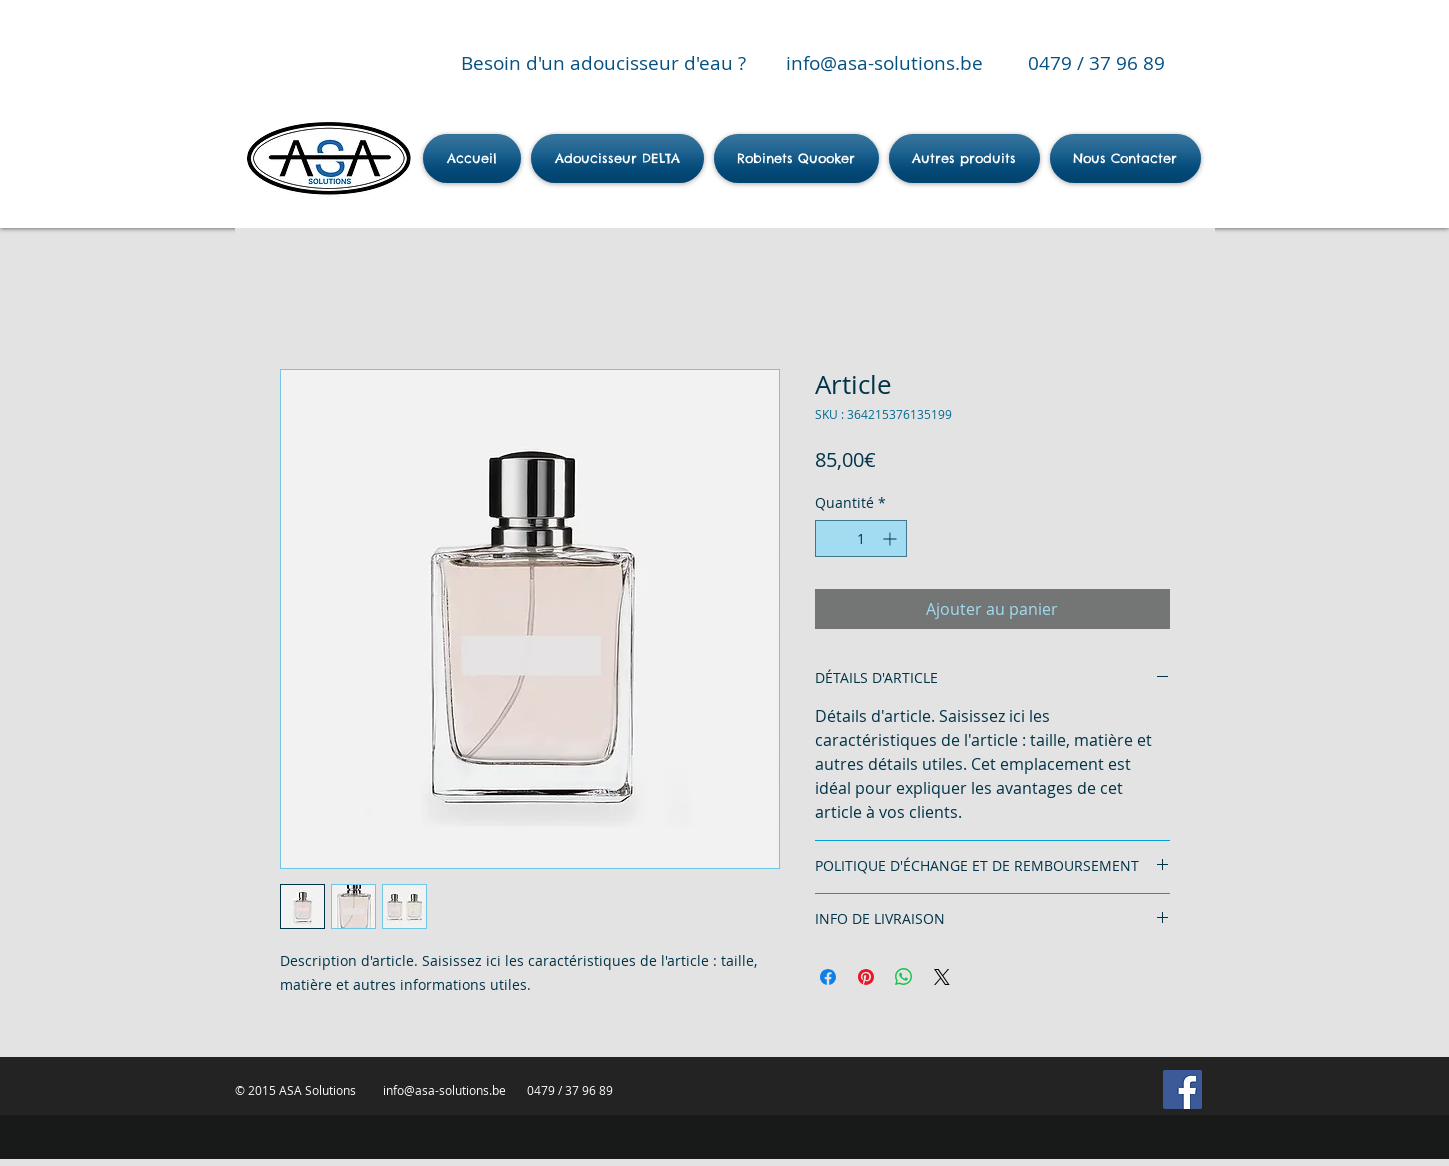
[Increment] (891, 538)
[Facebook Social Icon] (1182, 1089)
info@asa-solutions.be (884, 63)
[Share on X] (942, 977)
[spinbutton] (861, 538)
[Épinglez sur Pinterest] (866, 977)
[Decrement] (830, 538)
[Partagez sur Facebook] (828, 977)
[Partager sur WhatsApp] (904, 977)
